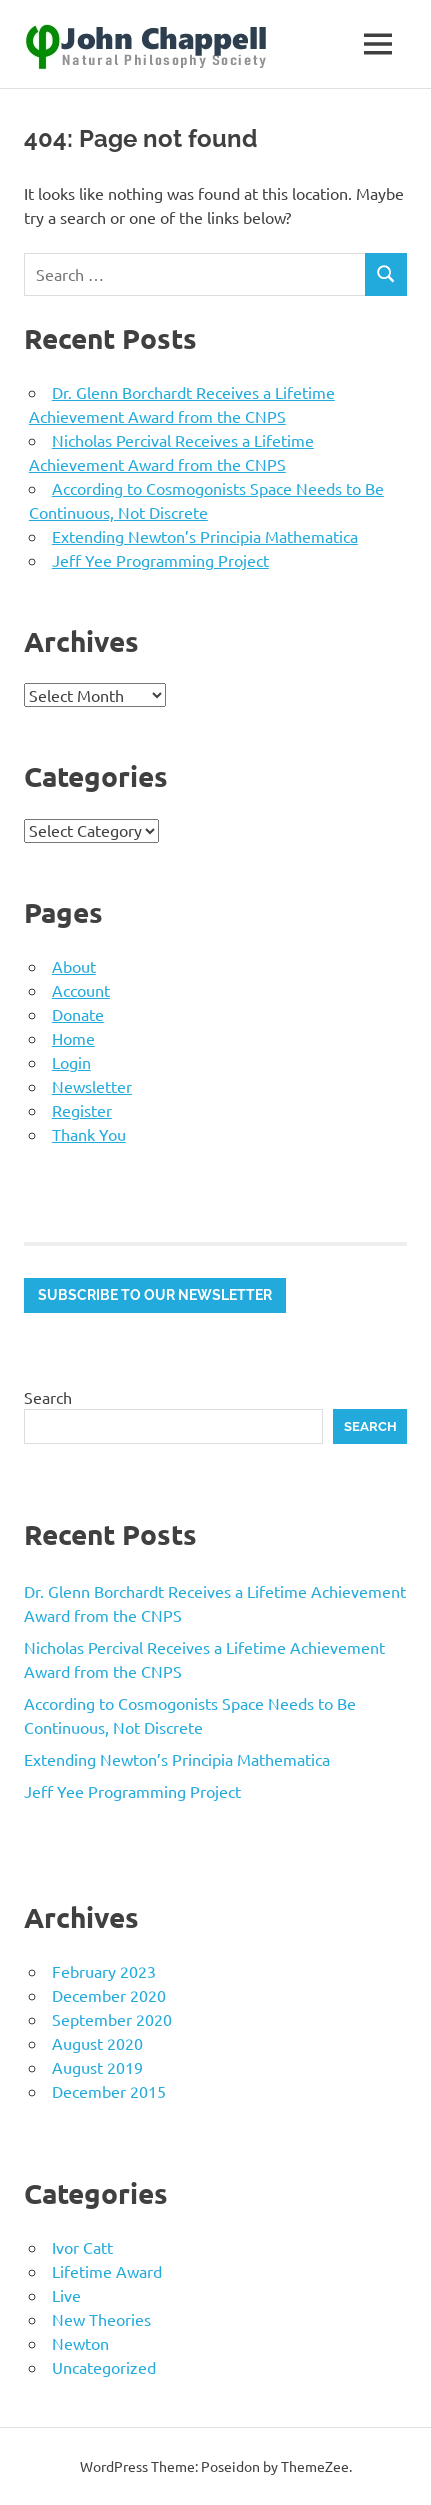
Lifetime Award (107, 2271)
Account (81, 990)
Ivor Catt (82, 2247)
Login (71, 1062)
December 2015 (109, 2091)
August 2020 (97, 2043)
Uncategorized (104, 2367)
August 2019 (97, 2067)
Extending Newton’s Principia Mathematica (205, 536)
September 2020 (112, 2019)
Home (73, 1038)
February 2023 (104, 1971)
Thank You (89, 1134)
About (74, 966)
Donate (78, 1014)
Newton (80, 2343)
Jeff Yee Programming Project (160, 560)
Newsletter (92, 1086)
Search (48, 1397)
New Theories (101, 2319)
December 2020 (109, 1995)
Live (66, 2295)
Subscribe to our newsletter (155, 1295)
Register (82, 1110)
